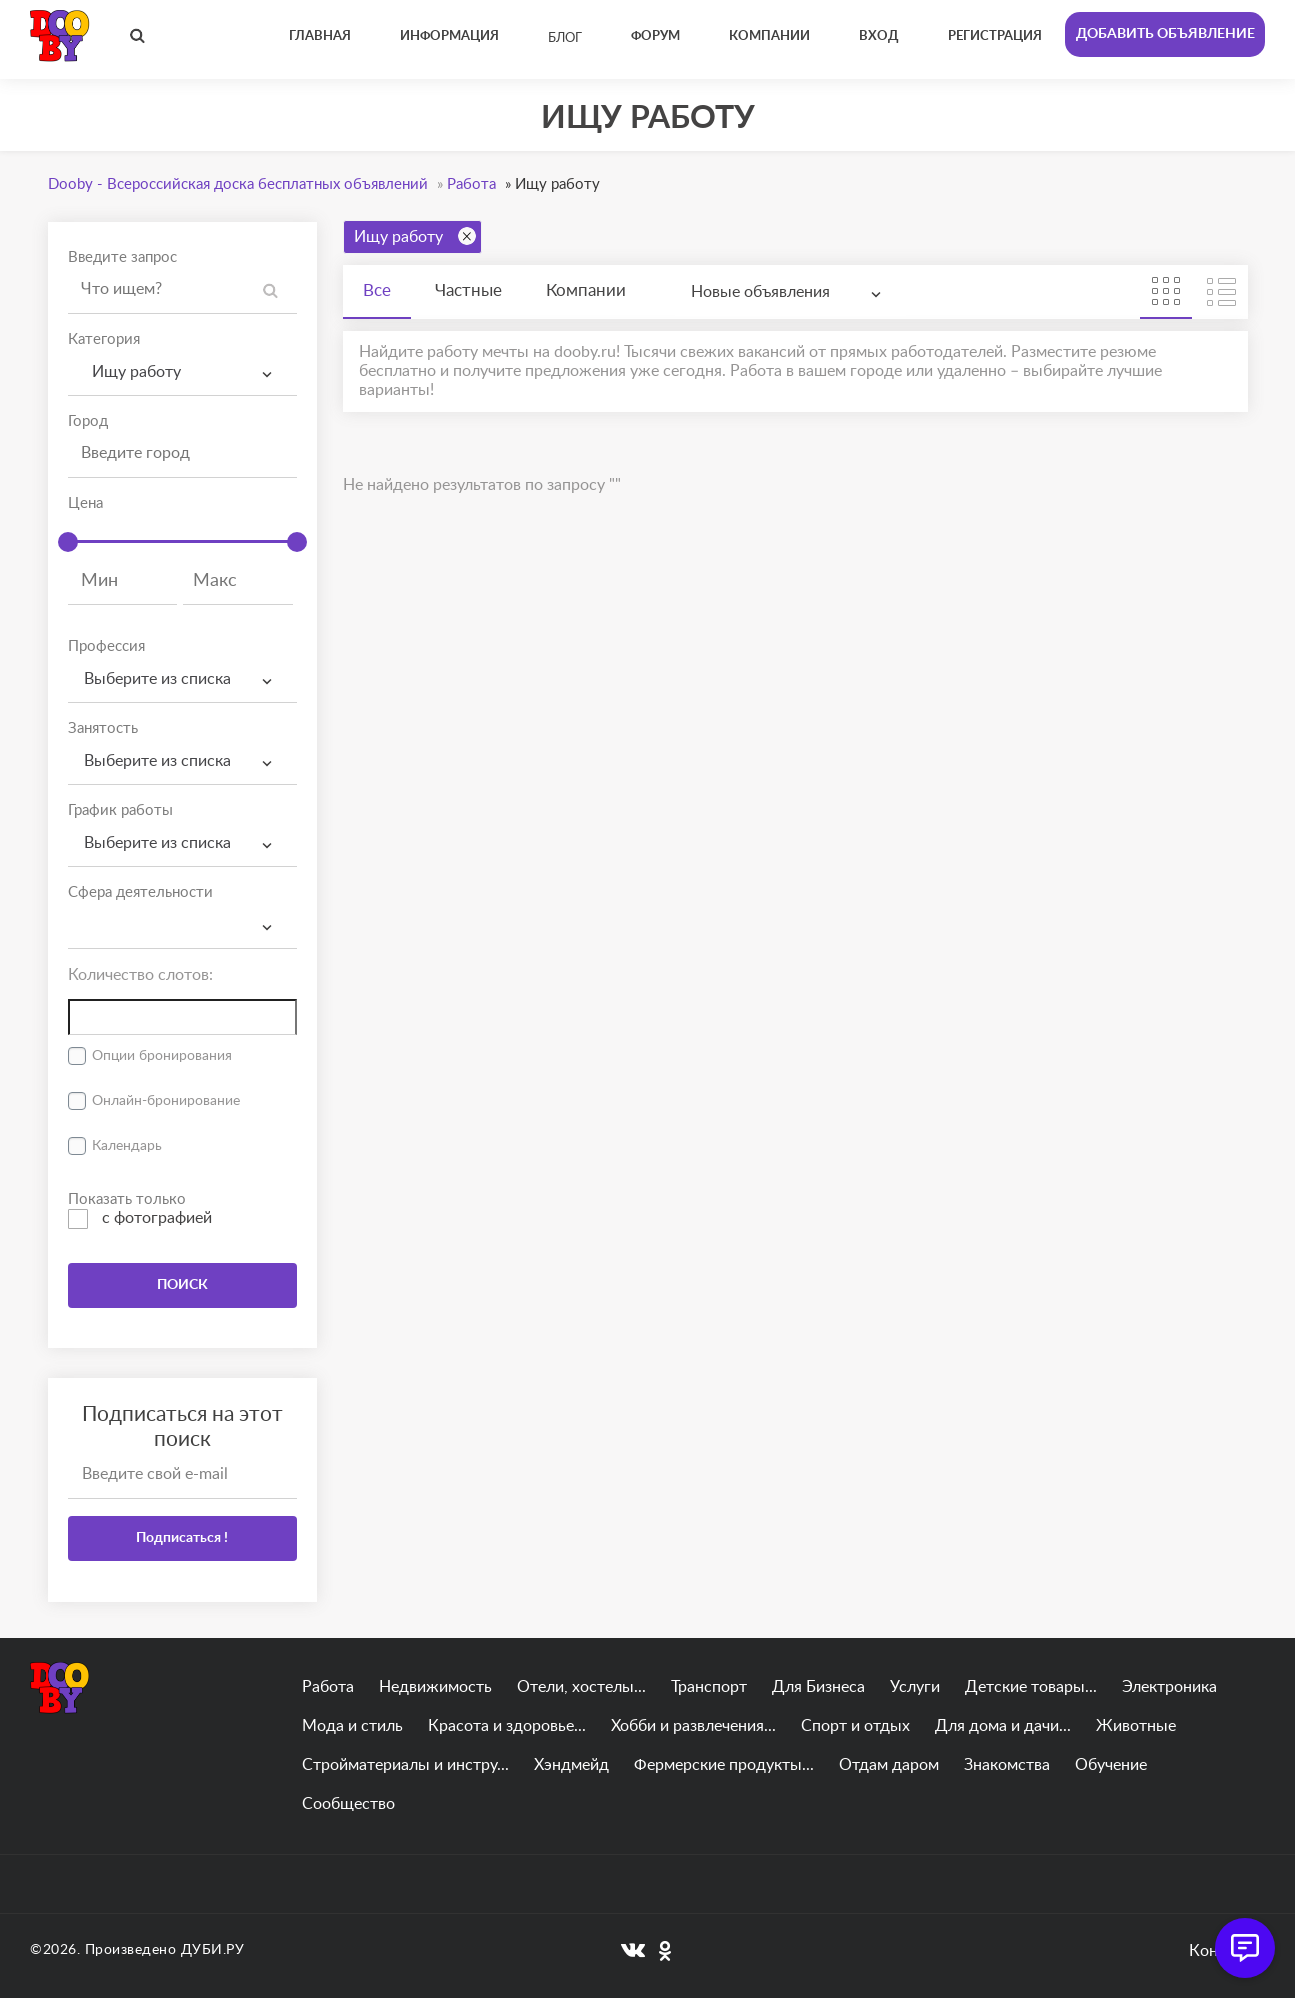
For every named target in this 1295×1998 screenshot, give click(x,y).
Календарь (127, 1146)
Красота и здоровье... (507, 1726)
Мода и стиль (352, 1726)
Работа (328, 1687)
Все (377, 290)
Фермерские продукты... (724, 1765)
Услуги (915, 1687)
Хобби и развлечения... (693, 1726)
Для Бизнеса (818, 1687)
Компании (586, 290)
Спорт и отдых (855, 1726)
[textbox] (182, 909)
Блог (565, 38)
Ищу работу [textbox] (132, 372)
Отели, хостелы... (581, 1687)
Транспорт (709, 1687)
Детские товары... (1031, 1687)
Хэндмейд (571, 1765)
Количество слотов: (140, 975)
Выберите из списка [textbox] (157, 679)
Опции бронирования (162, 1056)
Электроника (1169, 1687)
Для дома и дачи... (1003, 1726)
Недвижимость (435, 1687)
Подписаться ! (182, 1538)
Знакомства (1007, 1765)
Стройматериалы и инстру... (405, 1765)
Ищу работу (415, 236)
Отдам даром (889, 1765)
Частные (468, 290)
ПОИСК (182, 1285)
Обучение (1111, 1765)
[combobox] (182, 372)
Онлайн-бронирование (166, 1101)
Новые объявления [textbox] (760, 292)
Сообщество (348, 1804)
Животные (1136, 1726)
